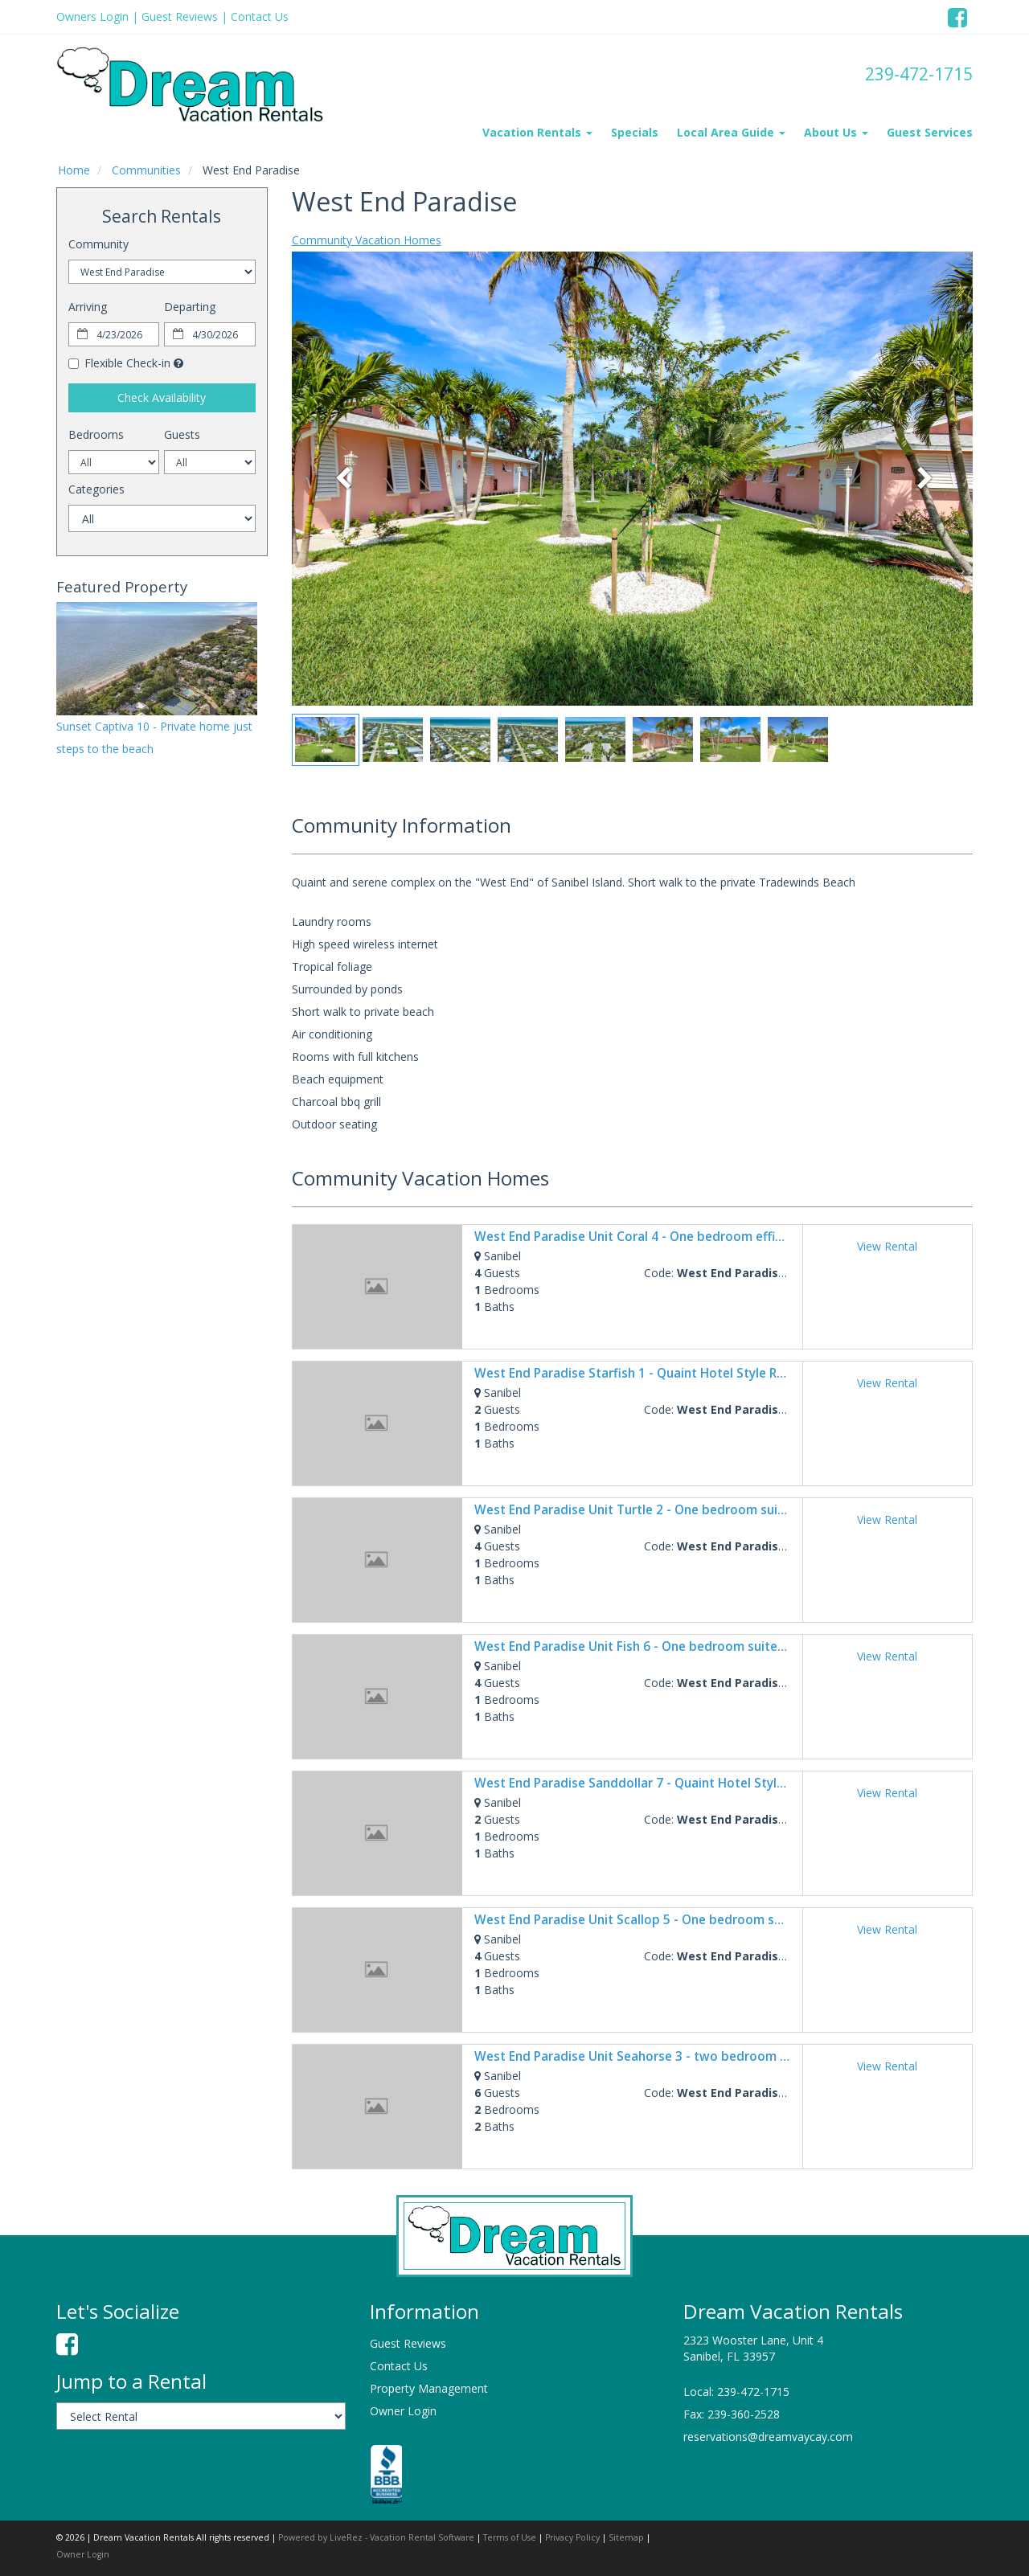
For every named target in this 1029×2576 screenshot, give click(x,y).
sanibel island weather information (140, 964)
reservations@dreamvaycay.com (768, 2436)
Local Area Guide (731, 132)
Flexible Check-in (119, 363)
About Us (836, 132)
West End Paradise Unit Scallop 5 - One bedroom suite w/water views (681, 1919)
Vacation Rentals (537, 132)
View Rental (887, 1246)
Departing (189, 306)
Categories (96, 489)
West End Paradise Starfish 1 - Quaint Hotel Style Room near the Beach (685, 1373)
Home (74, 170)
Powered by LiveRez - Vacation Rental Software (376, 2537)
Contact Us (260, 16)
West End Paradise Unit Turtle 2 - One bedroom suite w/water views (677, 1509)
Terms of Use (509, 2537)
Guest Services (930, 132)
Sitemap (626, 2537)
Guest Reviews (179, 16)
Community (98, 244)
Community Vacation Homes (366, 240)
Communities (146, 170)
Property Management (429, 2388)
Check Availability (161, 397)
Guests (182, 434)
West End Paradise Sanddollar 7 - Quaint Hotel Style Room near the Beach (694, 1783)
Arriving (87, 306)
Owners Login (92, 16)
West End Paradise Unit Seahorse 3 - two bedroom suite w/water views (687, 2056)
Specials (634, 132)
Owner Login (403, 2410)
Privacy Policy (572, 2537)
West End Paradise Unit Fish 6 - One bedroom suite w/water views (671, 1646)
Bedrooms (96, 434)
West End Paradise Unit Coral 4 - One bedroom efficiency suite (659, 1236)
